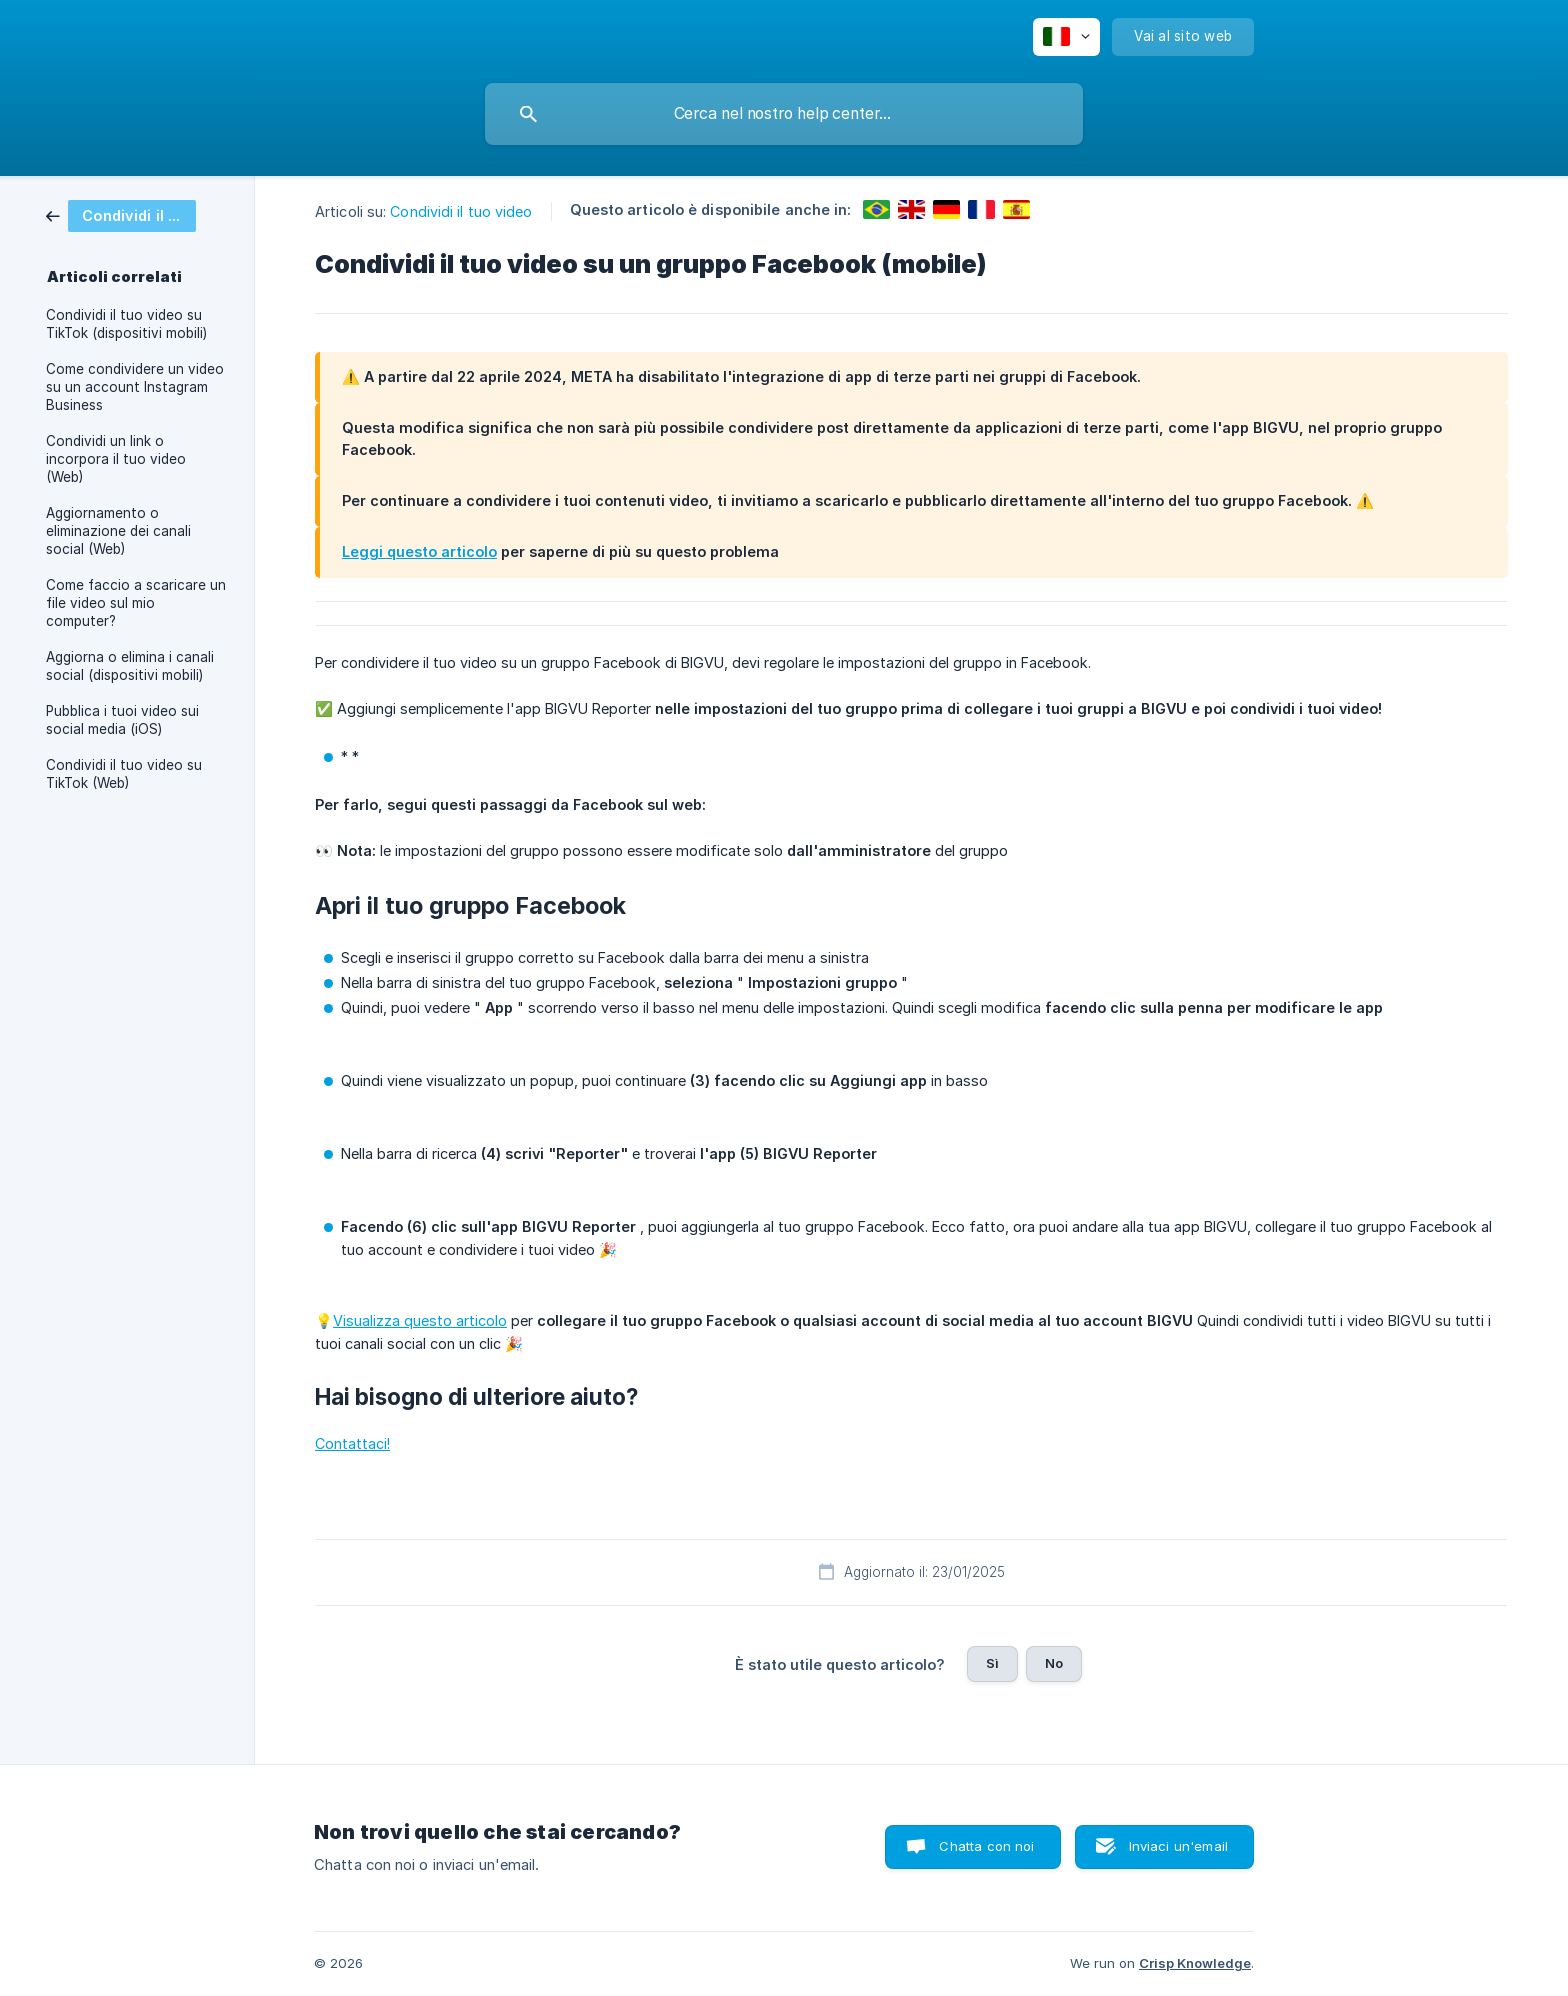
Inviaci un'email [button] (1178, 1846)
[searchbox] (784, 114)
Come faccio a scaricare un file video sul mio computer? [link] (136, 603)
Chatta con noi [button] (986, 1846)
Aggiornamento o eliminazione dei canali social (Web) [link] (118, 531)
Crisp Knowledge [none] (1195, 1963)
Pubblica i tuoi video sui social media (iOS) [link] (122, 720)
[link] (121, 214)
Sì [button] (992, 1663)
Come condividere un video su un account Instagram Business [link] (135, 387)
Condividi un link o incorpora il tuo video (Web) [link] (116, 459)
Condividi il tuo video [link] (461, 211)
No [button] (1054, 1663)
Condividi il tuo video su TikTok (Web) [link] (124, 774)
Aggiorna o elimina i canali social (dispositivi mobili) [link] (130, 666)
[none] (1066, 37)
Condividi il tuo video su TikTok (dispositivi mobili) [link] (126, 324)
